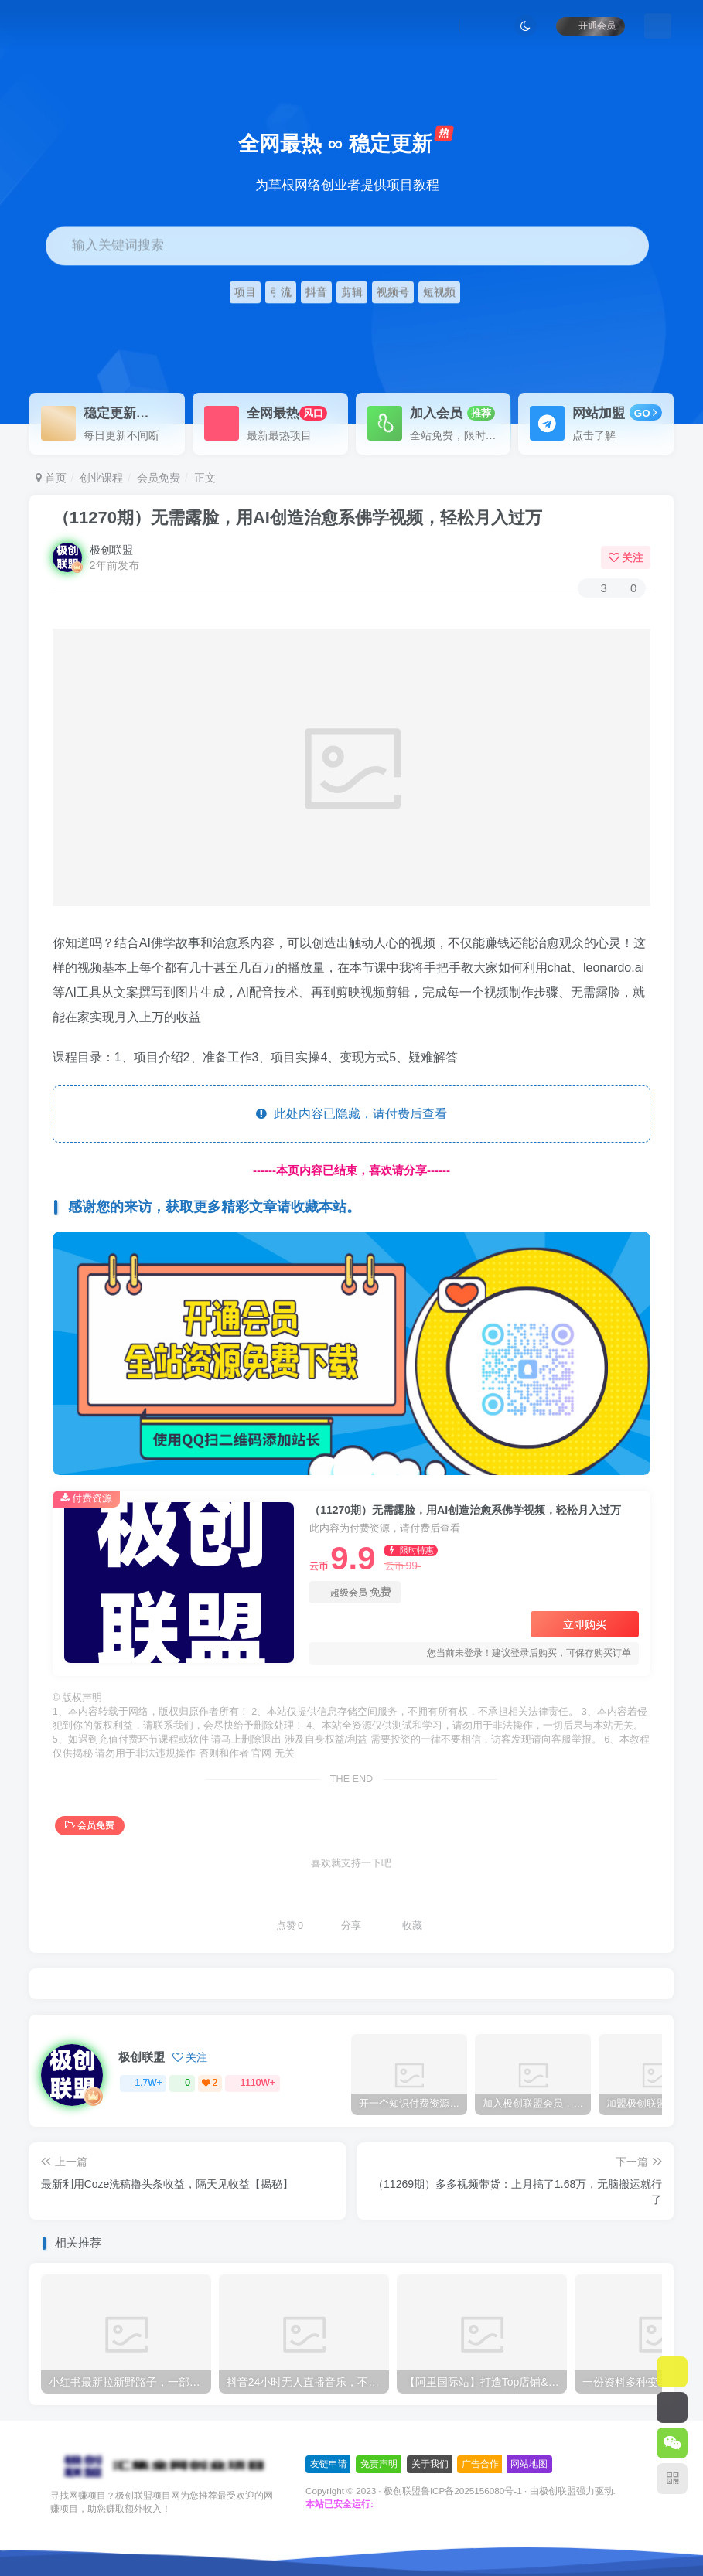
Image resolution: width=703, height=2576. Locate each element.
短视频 (439, 292)
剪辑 (352, 292)
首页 (51, 478)
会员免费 (158, 478)
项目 (245, 292)
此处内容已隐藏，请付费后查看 (351, 1113)
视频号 (393, 292)
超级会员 (355, 1592)
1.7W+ (143, 2082)
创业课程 (101, 478)
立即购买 (584, 1624)
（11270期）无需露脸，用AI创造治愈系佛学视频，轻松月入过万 (297, 517)
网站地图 (529, 2463)
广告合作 (480, 2463)
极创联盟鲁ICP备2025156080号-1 (453, 2491)
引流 (281, 292)
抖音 (316, 292)
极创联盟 (111, 549)
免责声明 (379, 2463)
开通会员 (590, 25)
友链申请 (328, 2463)
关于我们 (430, 2463)
